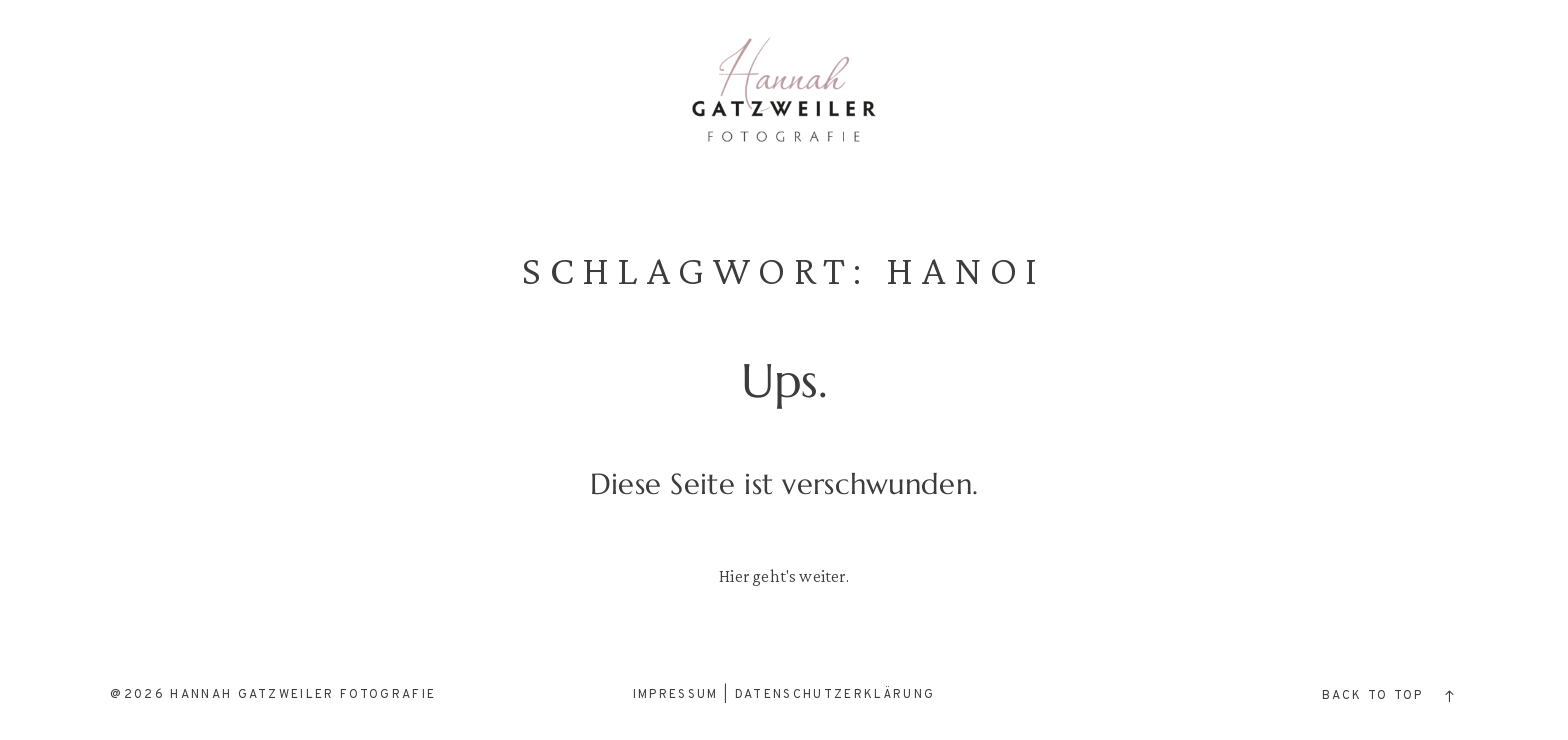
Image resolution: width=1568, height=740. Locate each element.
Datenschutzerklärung (835, 695)
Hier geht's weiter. (783, 576)
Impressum (676, 695)
